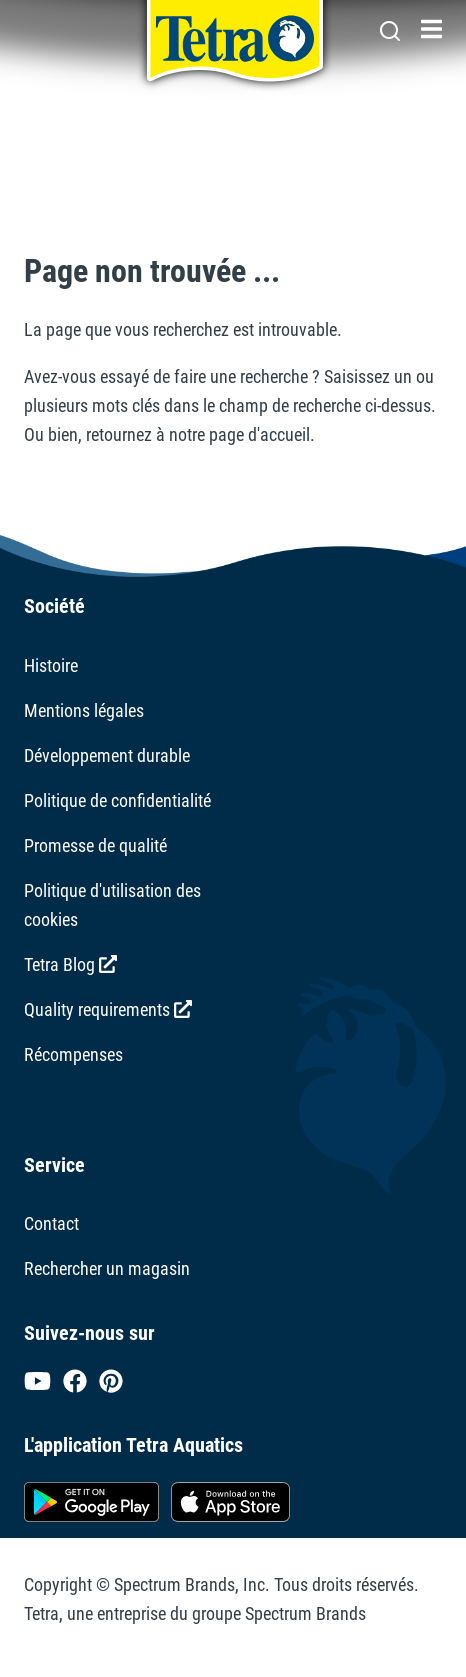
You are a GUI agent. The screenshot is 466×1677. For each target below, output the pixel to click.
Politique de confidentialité (117, 800)
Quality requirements (108, 1009)
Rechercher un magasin (107, 1268)
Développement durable (107, 755)
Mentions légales (84, 710)
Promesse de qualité (95, 845)
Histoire (51, 665)
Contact (51, 1223)
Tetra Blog (70, 964)
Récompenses (73, 1054)
